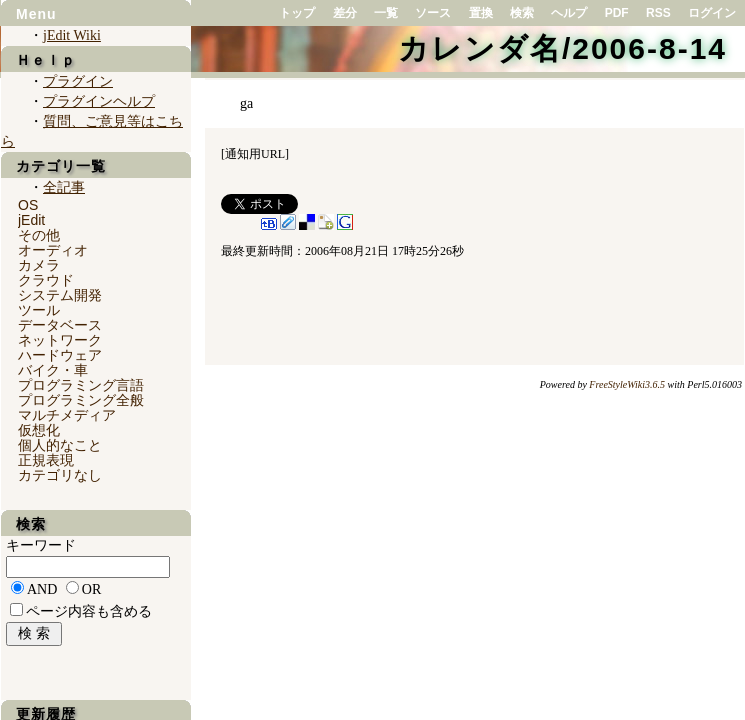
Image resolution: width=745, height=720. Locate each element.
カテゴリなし (60, 475)
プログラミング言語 (81, 385)
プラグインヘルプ (99, 101)
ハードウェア (60, 355)
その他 (39, 235)
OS (28, 205)
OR (91, 589)
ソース (433, 13)
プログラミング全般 (81, 400)
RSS (658, 13)
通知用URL (255, 154)
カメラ (39, 265)
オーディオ (53, 250)
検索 (522, 13)
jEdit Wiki (72, 35)
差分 (345, 13)
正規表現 (46, 460)
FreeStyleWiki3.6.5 (627, 384)
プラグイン (78, 81)
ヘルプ (569, 13)
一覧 (386, 13)
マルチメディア (67, 415)
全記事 (64, 187)
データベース (60, 325)
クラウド (46, 280)
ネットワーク (60, 340)
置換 (481, 13)
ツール (39, 310)
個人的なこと (60, 445)
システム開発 (60, 295)
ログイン (712, 13)
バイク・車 (53, 370)
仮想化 (39, 430)
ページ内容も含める (89, 611)
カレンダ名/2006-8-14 (562, 48)
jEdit (31, 220)
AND (42, 589)
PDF (617, 13)
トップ (297, 13)
